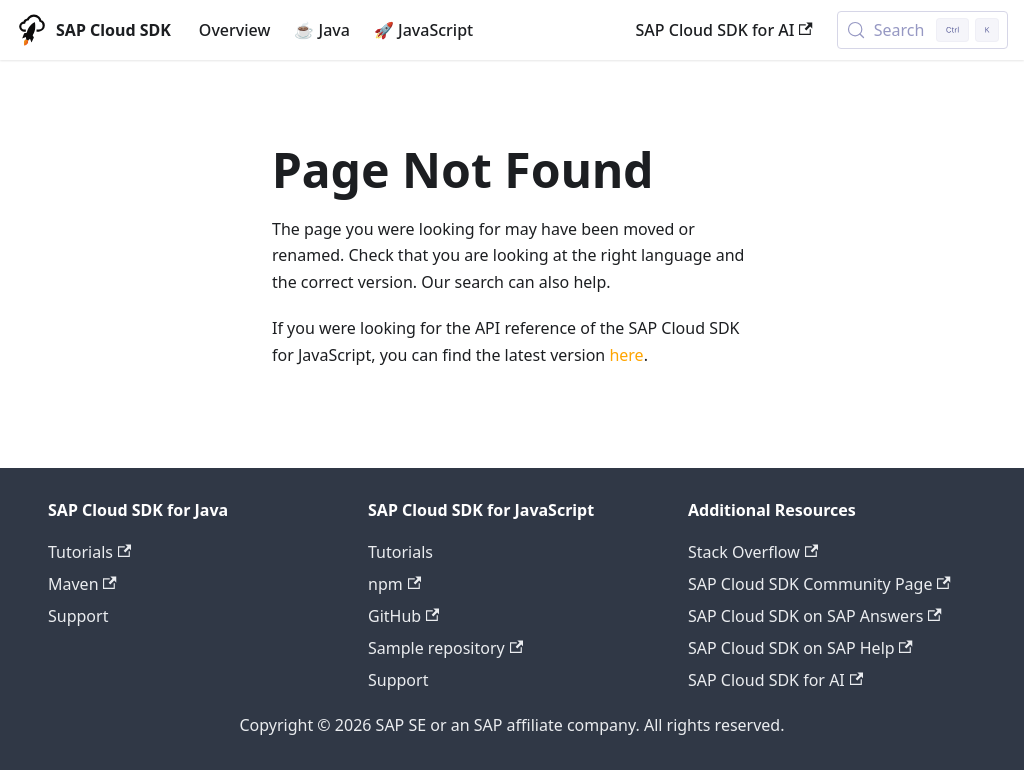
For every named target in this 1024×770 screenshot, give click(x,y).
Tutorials (89, 552)
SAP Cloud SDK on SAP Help (800, 648)
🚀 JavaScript (423, 30)
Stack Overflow (753, 552)
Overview (234, 30)
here (626, 355)
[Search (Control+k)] (922, 30)
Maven (82, 584)
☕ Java (322, 30)
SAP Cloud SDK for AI (724, 30)
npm (394, 584)
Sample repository (445, 648)
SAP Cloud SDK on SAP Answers (815, 616)
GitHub (403, 616)
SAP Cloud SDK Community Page (819, 584)
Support (78, 616)
